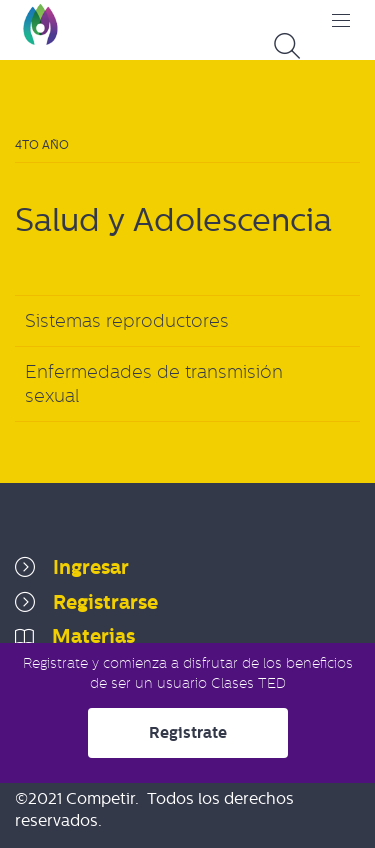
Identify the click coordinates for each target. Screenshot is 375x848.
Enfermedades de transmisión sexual (154, 384)
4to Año (42, 145)
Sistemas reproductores (127, 321)
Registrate (188, 732)
